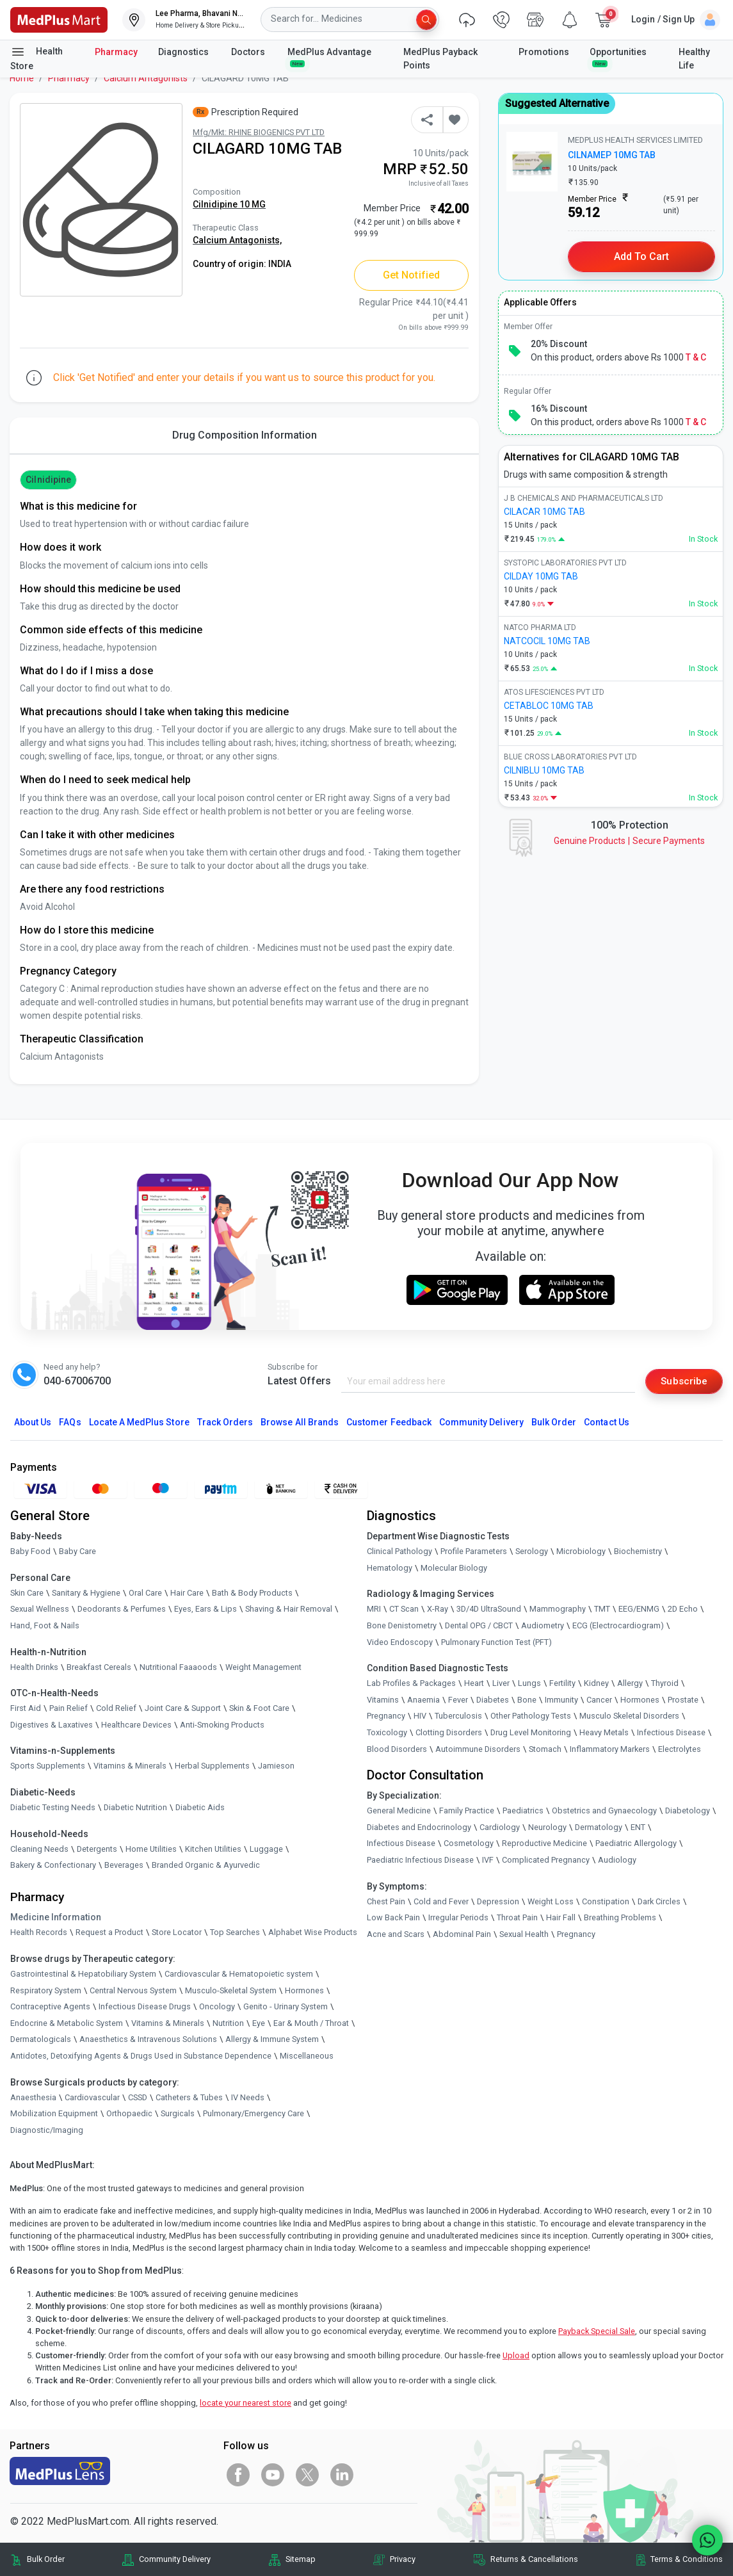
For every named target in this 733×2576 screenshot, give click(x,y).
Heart (474, 1684)
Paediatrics (523, 1811)
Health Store (36, 57)
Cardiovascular (92, 2097)
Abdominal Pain (462, 1934)
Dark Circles (659, 1901)
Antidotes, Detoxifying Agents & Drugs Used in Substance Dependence (140, 2056)
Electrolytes (679, 1749)
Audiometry (542, 1626)
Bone (526, 1700)
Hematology (389, 1568)
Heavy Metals (604, 1733)
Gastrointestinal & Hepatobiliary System (83, 1974)
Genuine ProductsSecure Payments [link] (629, 841)
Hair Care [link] (187, 1593)
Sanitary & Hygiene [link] (86, 1593)
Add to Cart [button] (642, 256)
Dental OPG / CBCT (479, 1626)
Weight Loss (551, 1901)
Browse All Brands (300, 1423)
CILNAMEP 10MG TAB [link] (612, 155)
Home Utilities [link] (151, 1849)
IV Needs (247, 2097)
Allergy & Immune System (272, 2040)
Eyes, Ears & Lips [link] (205, 1609)
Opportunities (618, 57)
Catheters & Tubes (189, 2097)
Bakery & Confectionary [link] (53, 1865)
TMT (602, 1609)
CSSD (137, 2097)
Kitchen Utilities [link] (213, 1849)
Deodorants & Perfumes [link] (121, 1609)
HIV (420, 1716)
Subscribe (683, 1381)
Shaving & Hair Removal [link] (288, 1609)
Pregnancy (386, 1716)
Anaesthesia (33, 2097)
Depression (498, 1901)
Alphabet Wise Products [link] (312, 1933)
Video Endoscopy (400, 1642)
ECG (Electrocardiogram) (618, 1626)
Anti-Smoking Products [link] (222, 1724)
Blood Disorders (397, 1749)
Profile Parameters (473, 1552)
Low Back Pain (393, 1918)
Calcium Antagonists (146, 78)
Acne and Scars (395, 1934)
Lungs (529, 1684)
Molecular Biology (454, 1568)
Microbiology (581, 1552)
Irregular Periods (458, 1918)
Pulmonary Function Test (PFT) (496, 1642)
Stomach (545, 1749)
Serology (531, 1552)
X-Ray (437, 1609)
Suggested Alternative (557, 103)
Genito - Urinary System (285, 2007)
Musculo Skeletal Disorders (629, 1716)
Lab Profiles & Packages (411, 1684)
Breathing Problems (620, 1918)
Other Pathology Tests (530, 1716)
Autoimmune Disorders (477, 1749)
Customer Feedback (388, 1423)
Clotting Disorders (448, 1733)
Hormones (304, 1990)
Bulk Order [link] (46, 2559)
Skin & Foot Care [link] (259, 1708)
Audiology (617, 1860)
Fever (458, 1700)
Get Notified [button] (411, 275)
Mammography (557, 1609)
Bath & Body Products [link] (252, 1593)
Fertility (562, 1684)
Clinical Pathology (399, 1552)
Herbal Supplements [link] (212, 1766)
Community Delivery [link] (175, 2559)
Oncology (217, 2007)
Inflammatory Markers (610, 1749)
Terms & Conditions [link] (686, 2559)
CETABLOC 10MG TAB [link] (548, 706)
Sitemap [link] (301, 2559)
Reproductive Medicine (544, 1844)
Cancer (599, 1700)
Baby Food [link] (30, 1552)
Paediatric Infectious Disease (420, 1860)
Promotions (544, 52)
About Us (32, 1423)
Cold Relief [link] (116, 1708)
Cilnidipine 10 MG (229, 204)
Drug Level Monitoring (530, 1733)
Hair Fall (561, 1918)
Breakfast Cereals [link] (99, 1667)
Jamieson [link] (276, 1766)
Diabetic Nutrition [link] (135, 1808)
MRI (374, 1609)
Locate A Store (139, 1423)
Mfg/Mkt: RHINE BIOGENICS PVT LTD (259, 132)
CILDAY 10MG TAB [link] (541, 576)
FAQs (70, 1423)
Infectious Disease (671, 1733)
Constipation (605, 1901)
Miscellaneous (307, 2056)
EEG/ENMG (638, 1609)
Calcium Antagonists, (237, 240)
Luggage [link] (266, 1849)
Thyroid (665, 1684)
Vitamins (383, 1700)
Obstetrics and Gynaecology (604, 1811)
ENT (638, 1827)
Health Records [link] (38, 1933)
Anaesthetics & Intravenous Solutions (148, 2040)
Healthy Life (694, 58)
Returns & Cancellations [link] (534, 2559)
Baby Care (77, 1552)
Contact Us (606, 1423)
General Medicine (399, 1811)
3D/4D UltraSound (488, 1609)
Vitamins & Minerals (167, 2023)
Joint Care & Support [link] (183, 1708)
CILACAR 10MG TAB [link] (544, 511)
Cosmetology (469, 1844)
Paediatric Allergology (636, 1844)
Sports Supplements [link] (47, 1766)
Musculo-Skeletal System (231, 1990)
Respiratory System (45, 1990)
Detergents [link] (97, 1849)
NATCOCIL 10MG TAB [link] (547, 641)
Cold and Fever (441, 1901)
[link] (59, 19)
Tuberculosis (458, 1716)
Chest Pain (386, 1901)
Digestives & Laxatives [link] (51, 1724)
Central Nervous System (133, 1990)
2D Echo (683, 1609)
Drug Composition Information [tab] (244, 435)
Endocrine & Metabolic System (66, 2023)
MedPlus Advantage (330, 57)
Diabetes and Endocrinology (419, 1827)
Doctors (249, 52)
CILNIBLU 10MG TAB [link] (544, 770)
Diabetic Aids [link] (200, 1808)
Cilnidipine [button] (48, 479)
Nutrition (228, 2023)
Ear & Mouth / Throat (311, 2023)
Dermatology (598, 1827)
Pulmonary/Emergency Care (253, 2114)
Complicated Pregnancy (546, 1860)
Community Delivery (481, 1423)
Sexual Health (524, 1934)
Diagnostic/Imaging (46, 2130)
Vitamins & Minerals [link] (129, 1766)
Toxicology (387, 1733)
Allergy (630, 1684)
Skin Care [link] (27, 1593)
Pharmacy (116, 52)
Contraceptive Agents (50, 2007)
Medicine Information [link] (55, 1918)
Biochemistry (638, 1552)
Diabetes (492, 1700)
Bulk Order (553, 1423)
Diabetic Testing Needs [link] (52, 1808)
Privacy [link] (402, 2559)
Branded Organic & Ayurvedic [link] (206, 1865)
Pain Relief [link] (68, 1708)
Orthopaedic (129, 2114)
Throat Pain (517, 1918)
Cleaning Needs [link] (39, 1849)
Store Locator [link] (177, 1933)
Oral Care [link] (145, 1593)
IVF (488, 1860)
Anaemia (423, 1700)
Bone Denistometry (402, 1626)
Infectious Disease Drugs (145, 2007)
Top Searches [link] (235, 1933)
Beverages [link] (123, 1865)
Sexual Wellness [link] (39, 1609)
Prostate (683, 1700)
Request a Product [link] (109, 1933)
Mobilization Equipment (54, 2114)
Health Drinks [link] (34, 1667)
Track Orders (225, 1423)
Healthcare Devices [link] (136, 1724)
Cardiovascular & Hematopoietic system (239, 1974)
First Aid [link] (25, 1708)
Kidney (596, 1684)
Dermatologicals (40, 2040)
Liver (501, 1684)
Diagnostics (184, 52)
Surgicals (178, 2114)
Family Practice (466, 1811)
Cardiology (499, 1827)
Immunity (561, 1700)
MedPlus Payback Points (440, 58)
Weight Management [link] (263, 1667)
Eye (258, 2023)
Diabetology (687, 1811)
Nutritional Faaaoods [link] (178, 1667)
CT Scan (404, 1609)
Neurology (547, 1827)
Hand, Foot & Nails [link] (44, 1626)
